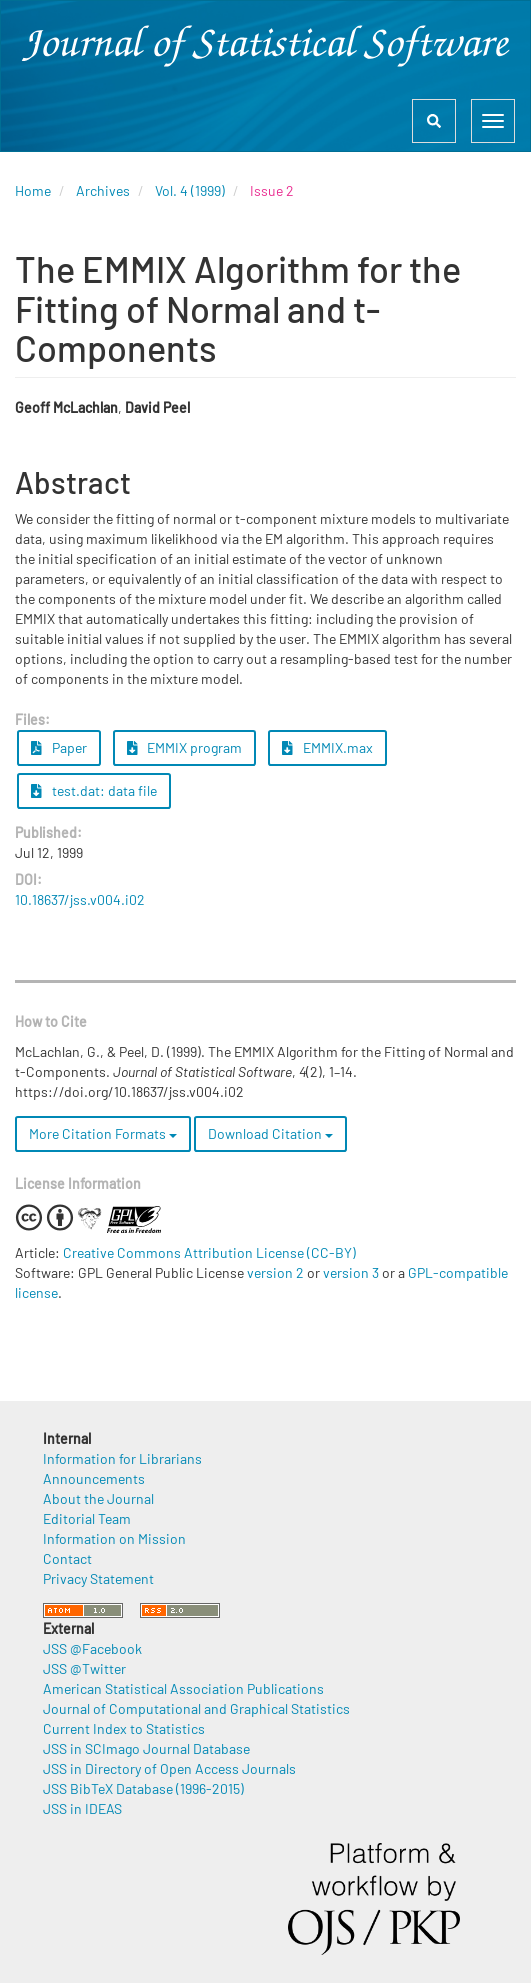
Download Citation (270, 1133)
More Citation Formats (103, 1133)
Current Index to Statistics (124, 1728)
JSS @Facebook (92, 1648)
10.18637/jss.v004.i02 (80, 899)
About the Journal (98, 1498)
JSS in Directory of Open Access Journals (169, 1768)
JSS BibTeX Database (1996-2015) (143, 1788)
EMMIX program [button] (185, 747)
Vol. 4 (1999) (190, 190)
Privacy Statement (98, 1578)
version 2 (275, 1272)
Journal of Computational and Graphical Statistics (196, 1708)
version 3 (351, 1272)
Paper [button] (59, 747)
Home (33, 190)
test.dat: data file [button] (94, 790)
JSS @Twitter (84, 1668)
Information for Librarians (122, 1458)
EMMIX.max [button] (327, 747)
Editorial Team (87, 1518)
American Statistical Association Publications (183, 1688)
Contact (67, 1558)
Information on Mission (114, 1538)
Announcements (94, 1478)
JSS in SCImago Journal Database (146, 1748)
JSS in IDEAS (82, 1808)
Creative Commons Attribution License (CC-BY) (209, 1252)
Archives (103, 190)
